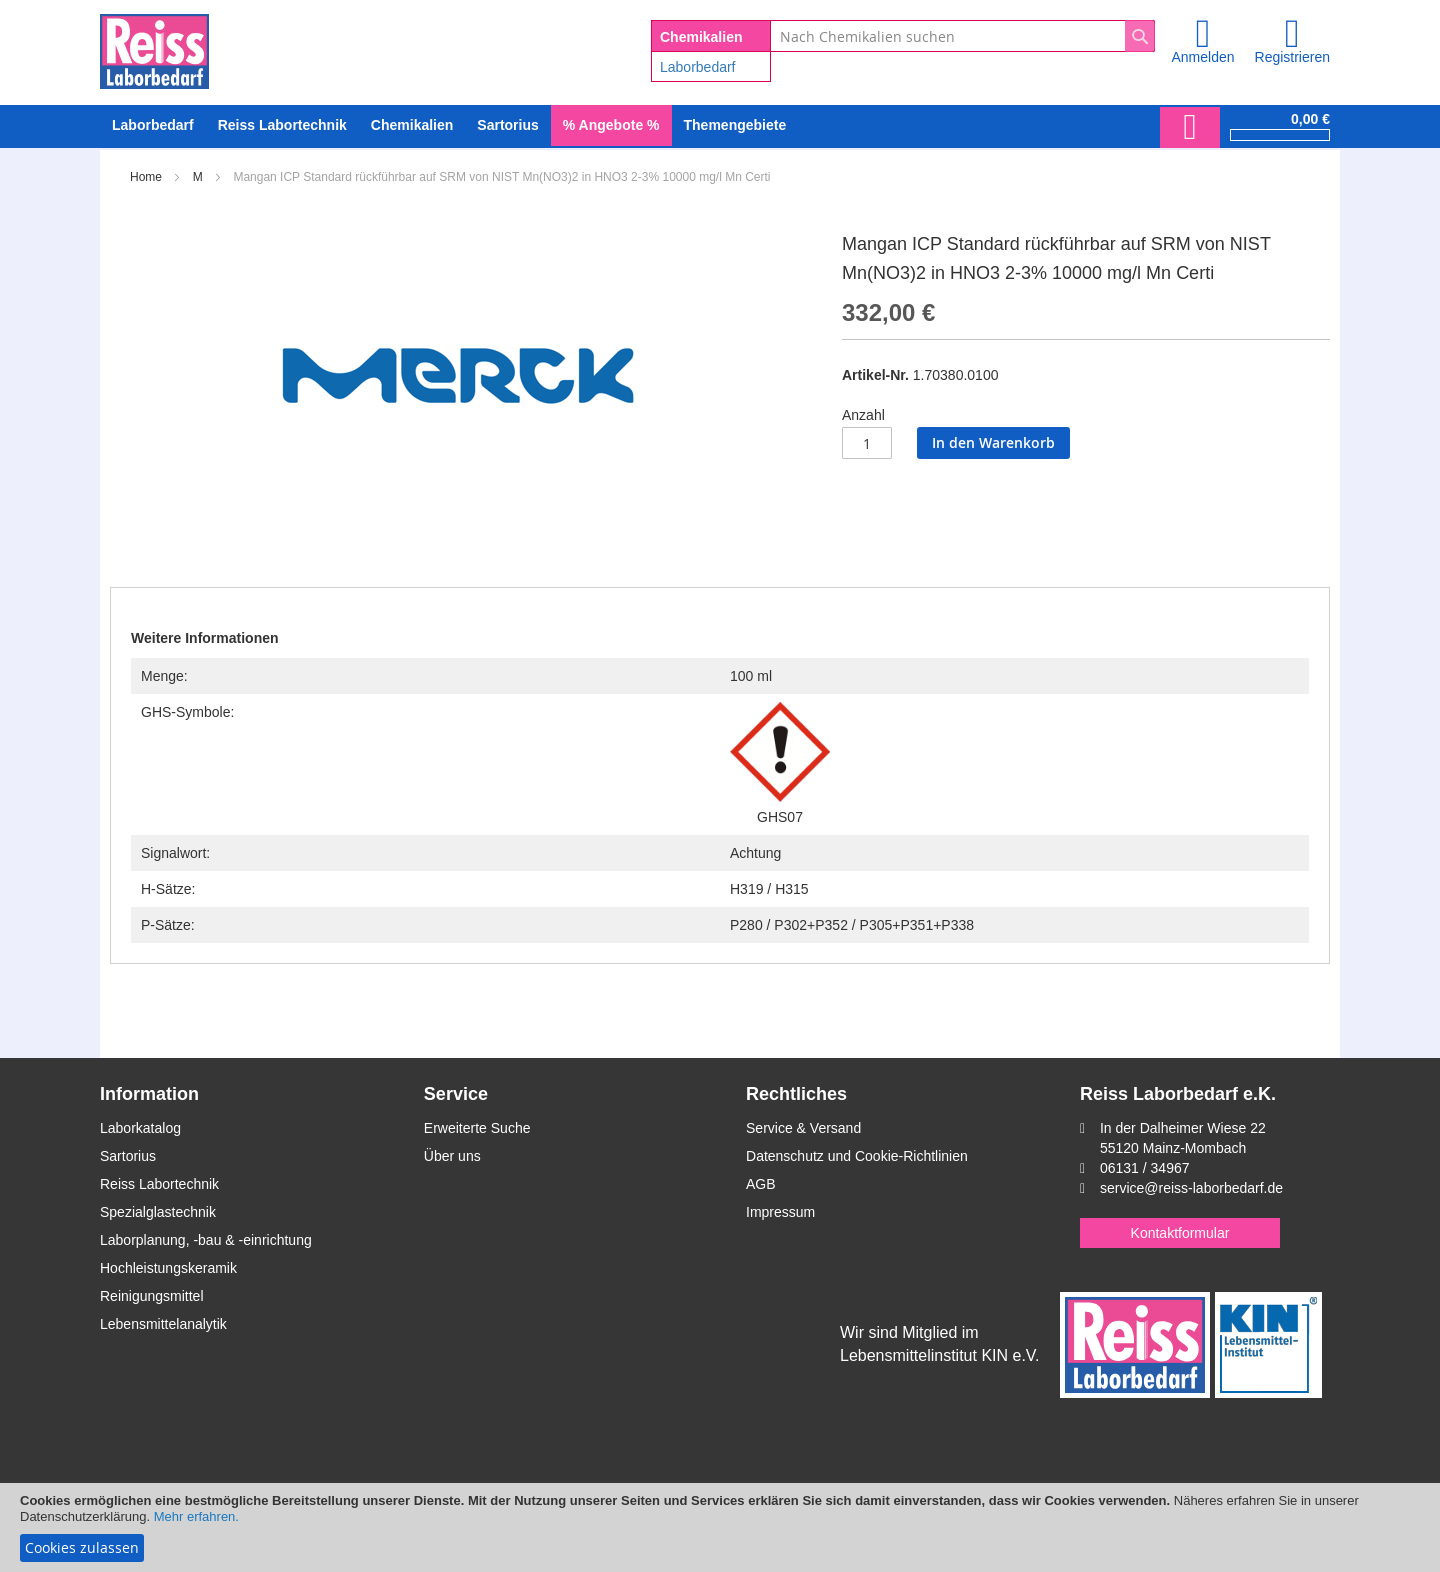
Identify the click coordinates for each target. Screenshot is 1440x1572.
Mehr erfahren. (196, 1516)
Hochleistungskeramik (168, 1268)
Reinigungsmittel (152, 1296)
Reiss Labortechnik (159, 1184)
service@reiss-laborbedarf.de (1191, 1188)
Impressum (780, 1212)
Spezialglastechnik (158, 1212)
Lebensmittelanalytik (163, 1324)
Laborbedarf (698, 67)
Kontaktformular (1180, 1233)
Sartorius (128, 1156)
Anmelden (1202, 57)
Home (146, 177)
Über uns (452, 1156)
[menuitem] (153, 125)
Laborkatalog (140, 1128)
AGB (761, 1184)
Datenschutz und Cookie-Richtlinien (857, 1156)
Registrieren (1292, 57)
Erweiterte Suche (477, 1128)
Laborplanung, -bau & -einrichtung (206, 1240)
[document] (720, 1527)
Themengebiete (735, 125)
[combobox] (962, 36)
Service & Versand (803, 1128)
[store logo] (154, 48)
